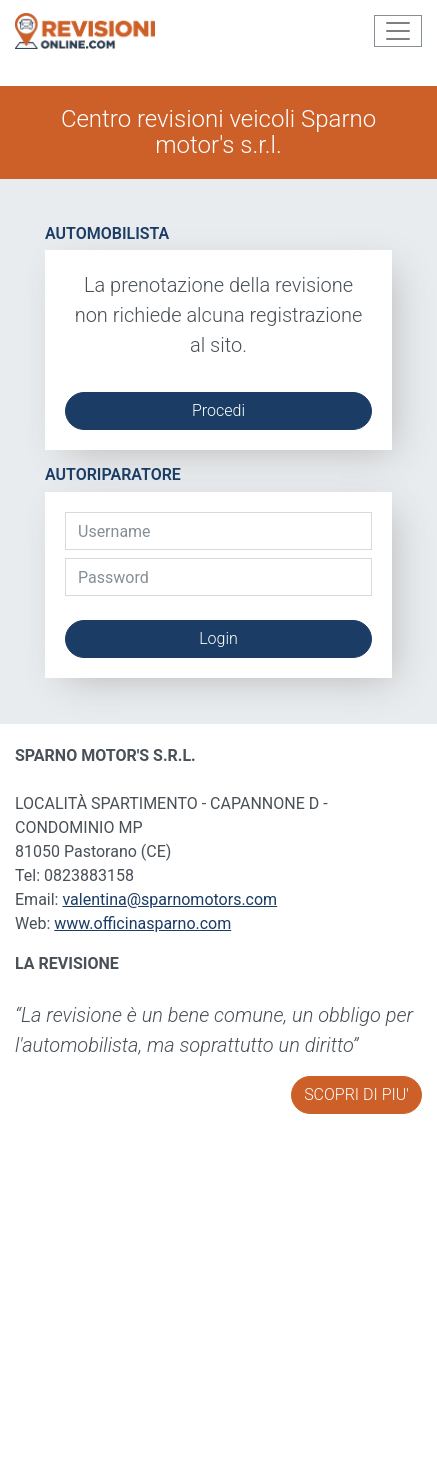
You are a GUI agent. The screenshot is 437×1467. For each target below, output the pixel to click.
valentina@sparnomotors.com (169, 899)
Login (218, 638)
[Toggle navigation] (398, 31)
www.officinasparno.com (142, 923)
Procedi (218, 410)
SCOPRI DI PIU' (356, 1094)
